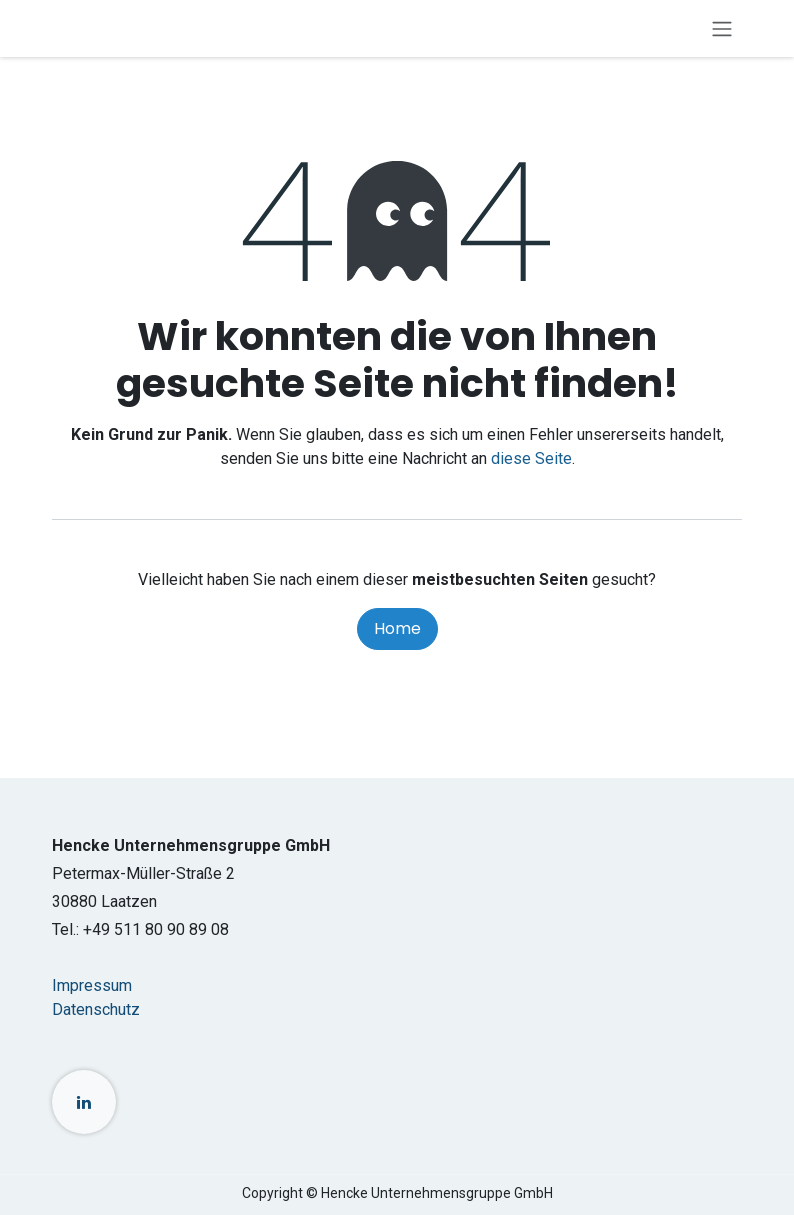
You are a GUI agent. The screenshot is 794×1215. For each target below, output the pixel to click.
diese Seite (531, 458)
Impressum (92, 985)
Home (397, 628)
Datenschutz (96, 1009)
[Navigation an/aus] (722, 28)
